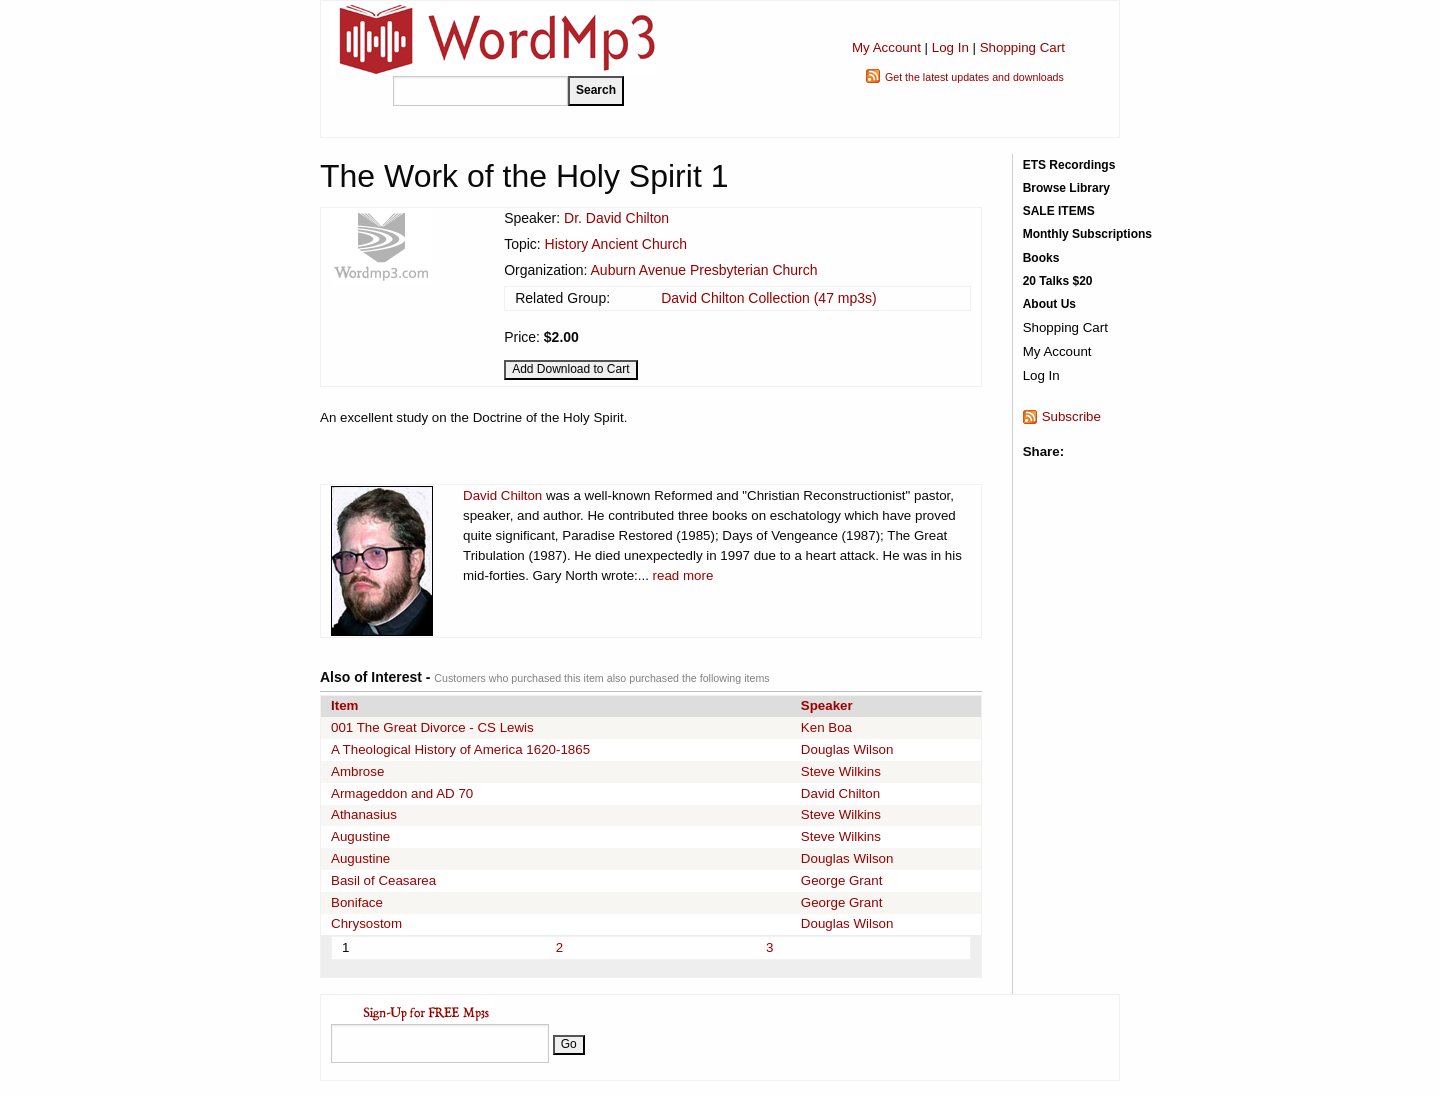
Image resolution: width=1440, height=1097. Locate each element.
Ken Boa (826, 727)
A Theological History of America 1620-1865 (460, 749)
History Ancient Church (616, 244)
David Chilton (502, 495)
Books (1041, 258)
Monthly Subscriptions (1087, 234)
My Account (886, 47)
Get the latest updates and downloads (974, 77)
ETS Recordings (1069, 165)
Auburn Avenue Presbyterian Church (704, 270)
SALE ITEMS (1059, 211)
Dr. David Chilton (616, 218)
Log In (950, 47)
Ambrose (357, 771)
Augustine (360, 836)
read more (683, 575)
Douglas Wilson (847, 749)
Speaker (827, 705)
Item (344, 705)
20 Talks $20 (1058, 281)
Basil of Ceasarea (383, 880)
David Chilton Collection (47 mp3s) (769, 298)
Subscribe (1071, 416)
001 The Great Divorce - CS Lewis (432, 727)
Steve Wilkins (841, 771)
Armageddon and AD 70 (402, 793)
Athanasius (364, 814)
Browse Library (1066, 188)
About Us (1049, 304)
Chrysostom (366, 923)
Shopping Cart (1022, 47)
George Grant (842, 880)
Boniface (357, 902)
